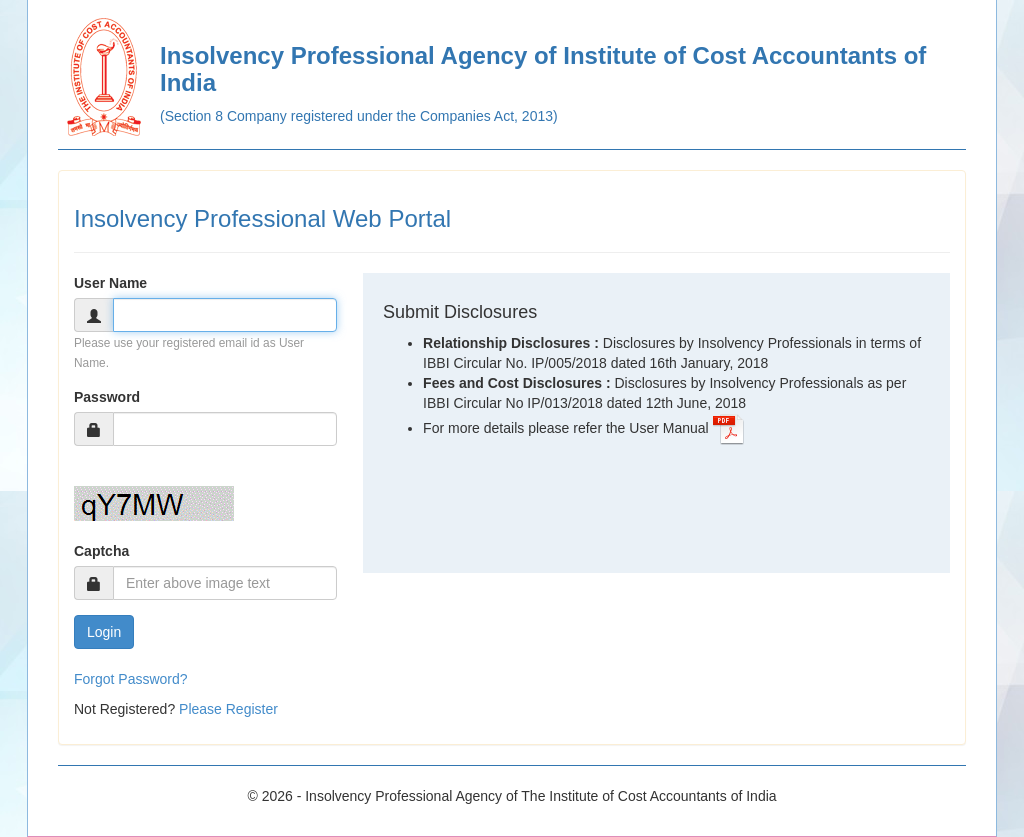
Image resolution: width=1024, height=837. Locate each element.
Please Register (228, 709)
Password (107, 397)
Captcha (101, 551)
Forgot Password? (131, 679)
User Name (110, 283)
